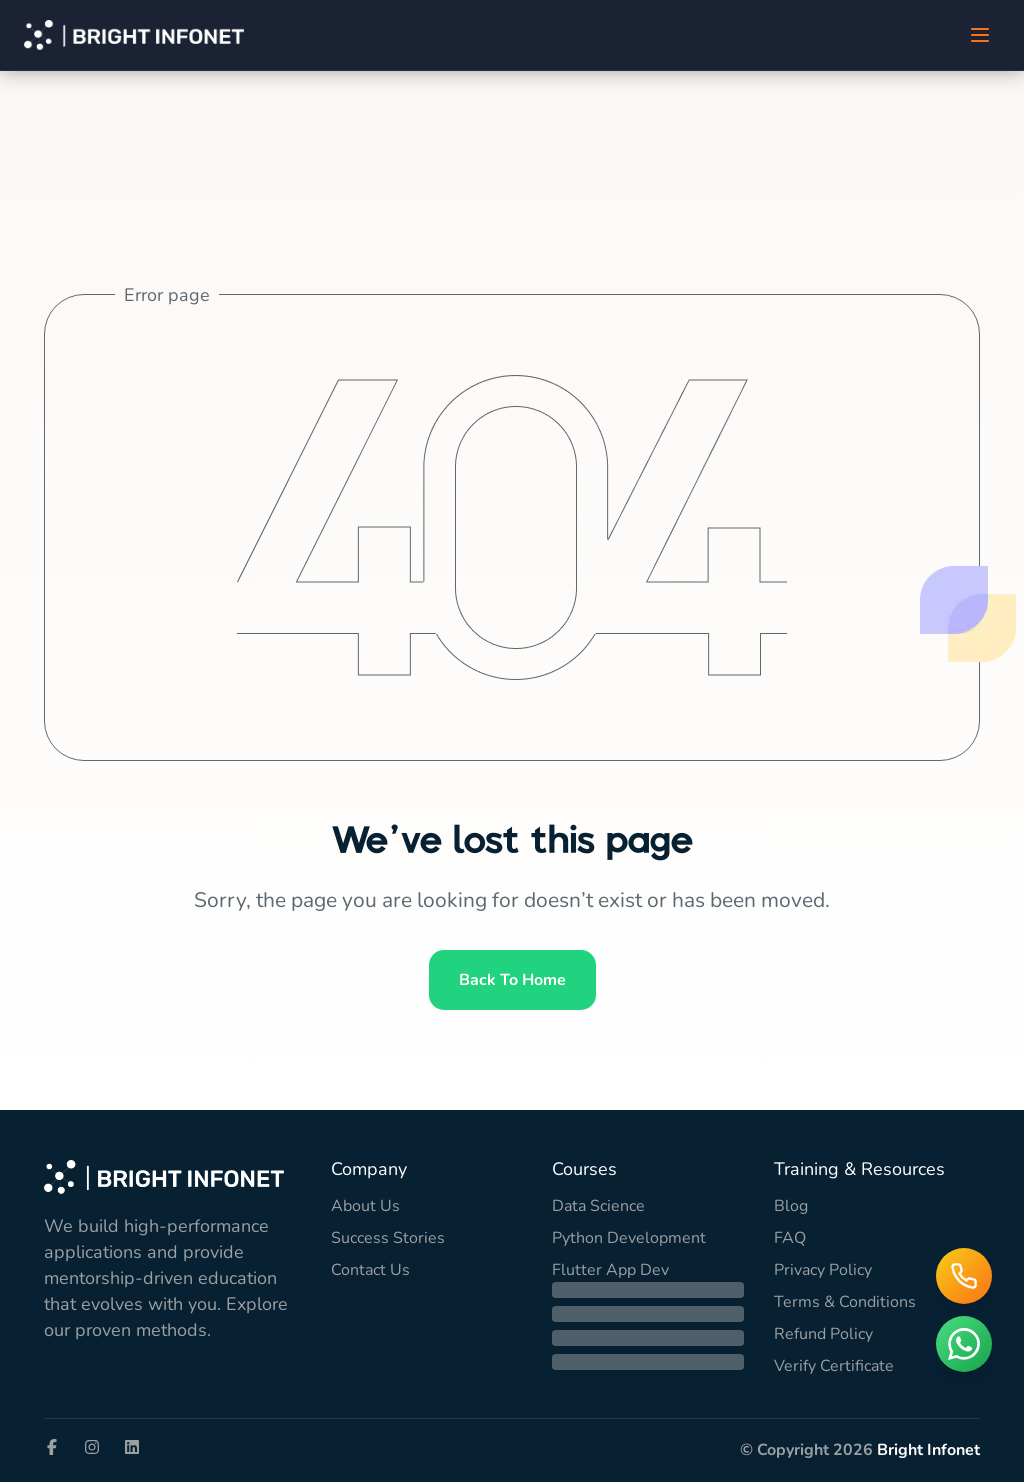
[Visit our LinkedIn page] (132, 1447)
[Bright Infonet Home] (134, 35)
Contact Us (370, 1270)
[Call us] (964, 1276)
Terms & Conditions (845, 1302)
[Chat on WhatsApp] (964, 1344)
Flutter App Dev (610, 1270)
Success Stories (388, 1238)
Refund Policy (823, 1334)
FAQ (790, 1238)
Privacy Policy (823, 1270)
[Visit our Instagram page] (92, 1447)
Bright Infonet (928, 1450)
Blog (791, 1206)
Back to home (512, 980)
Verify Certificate (834, 1366)
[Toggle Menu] (980, 35)
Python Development (629, 1238)
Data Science (598, 1206)
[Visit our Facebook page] (52, 1447)
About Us (365, 1206)
